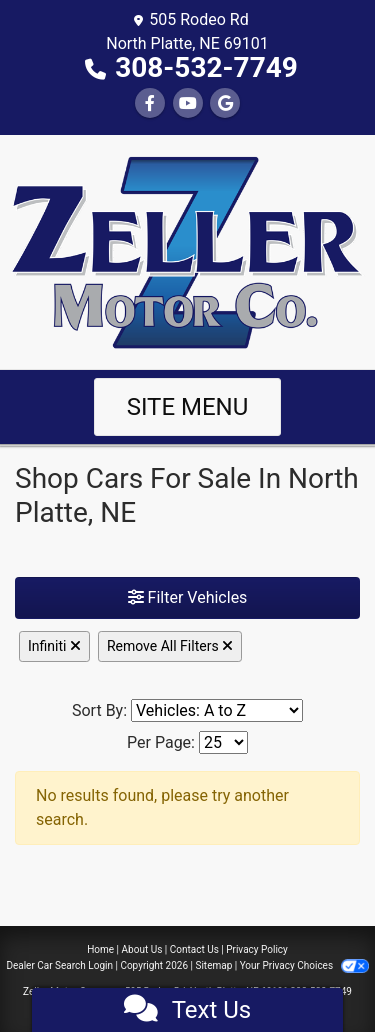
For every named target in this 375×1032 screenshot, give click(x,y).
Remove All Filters (170, 646)
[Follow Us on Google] (225, 103)
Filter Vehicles (188, 597)
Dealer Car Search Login (59, 965)
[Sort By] (217, 710)
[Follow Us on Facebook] (150, 103)
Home (100, 949)
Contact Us (194, 949)
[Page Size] (223, 742)
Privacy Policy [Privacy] (257, 949)
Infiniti (54, 646)
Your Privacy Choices (304, 965)
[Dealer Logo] (187, 250)
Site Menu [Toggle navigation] (188, 407)
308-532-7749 (206, 67)
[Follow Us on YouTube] (188, 103)
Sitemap (213, 965)
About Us (142, 949)
